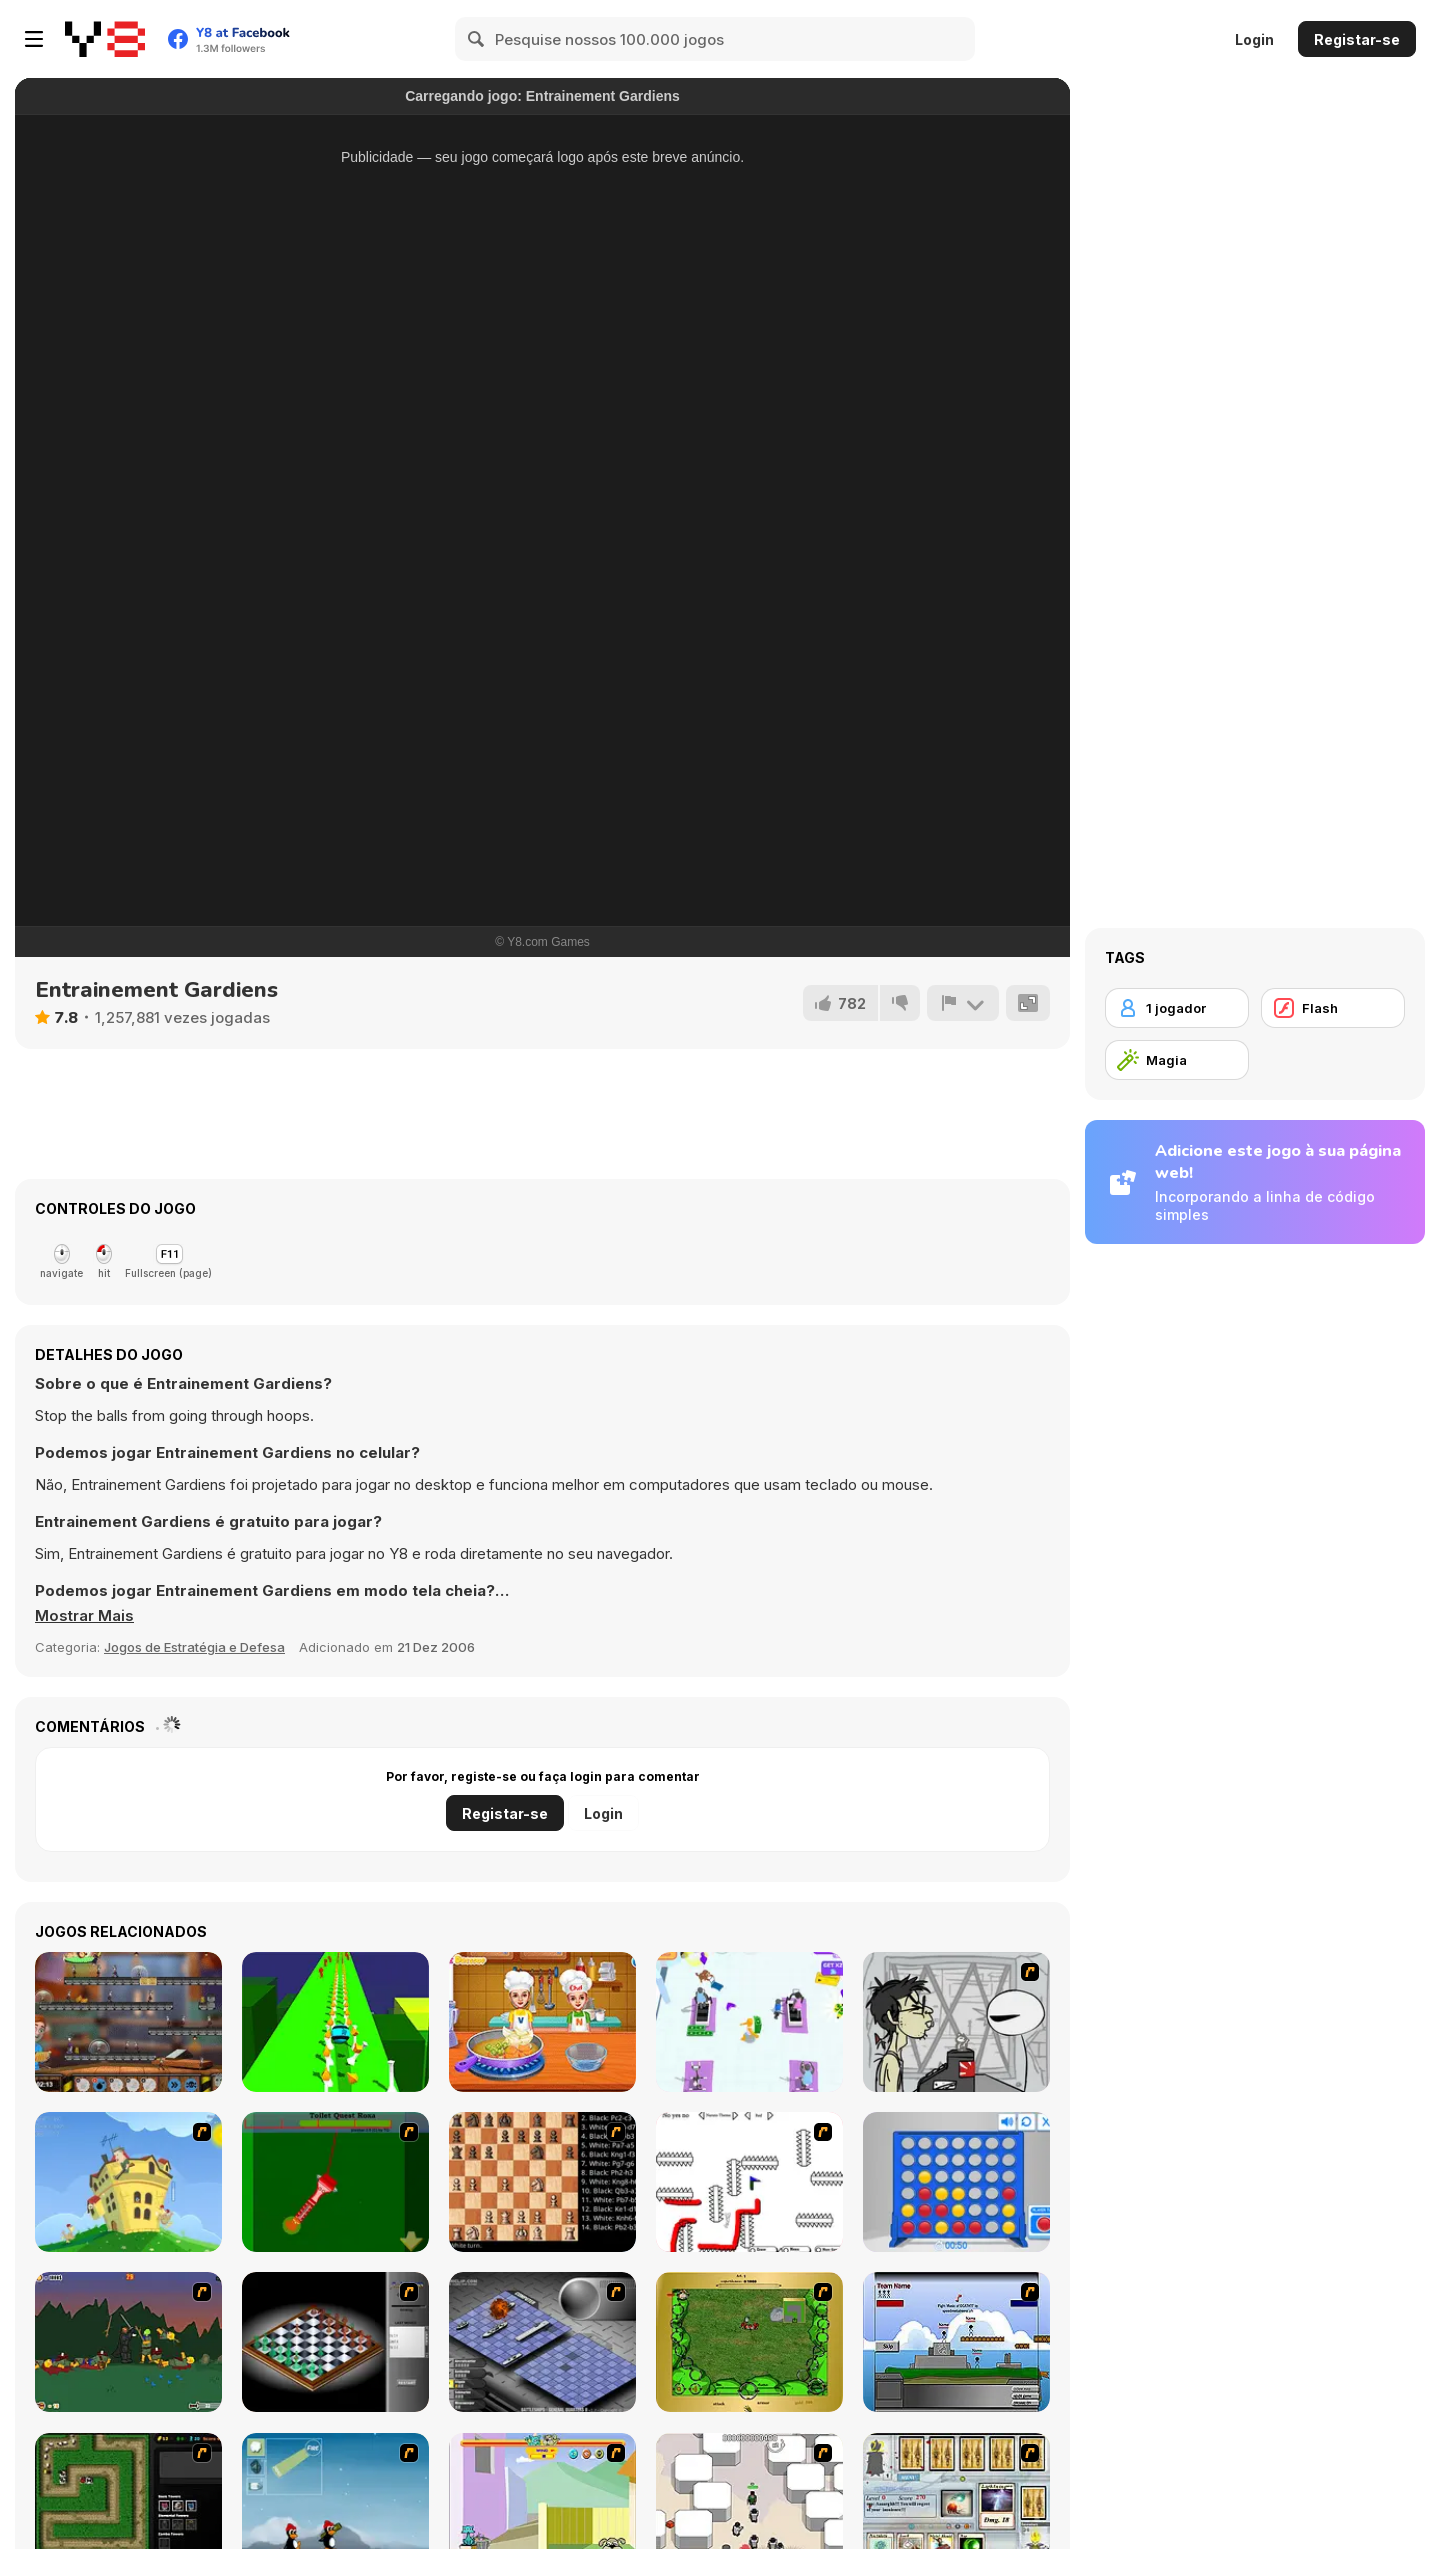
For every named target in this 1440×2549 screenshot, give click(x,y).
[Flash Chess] (335, 2342)
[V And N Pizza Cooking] (542, 2022)
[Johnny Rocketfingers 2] (956, 2022)
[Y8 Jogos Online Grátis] (105, 39)
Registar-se (1357, 39)
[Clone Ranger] (128, 2022)
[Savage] (749, 2342)
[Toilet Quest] (335, 2182)
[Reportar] (963, 1003)
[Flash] (1333, 1008)
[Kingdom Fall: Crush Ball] (335, 2022)
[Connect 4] (956, 2182)
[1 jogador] (1177, 1008)
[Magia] (1177, 1060)
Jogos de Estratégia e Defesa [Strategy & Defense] (194, 1647)
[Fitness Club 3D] (749, 2022)
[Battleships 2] (542, 2342)
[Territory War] (956, 2342)
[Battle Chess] (542, 2182)
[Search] (477, 39)
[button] (84, 1616)
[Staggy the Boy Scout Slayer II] (128, 2342)
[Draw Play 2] (749, 2182)
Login (1254, 39)
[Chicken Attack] (128, 2182)
